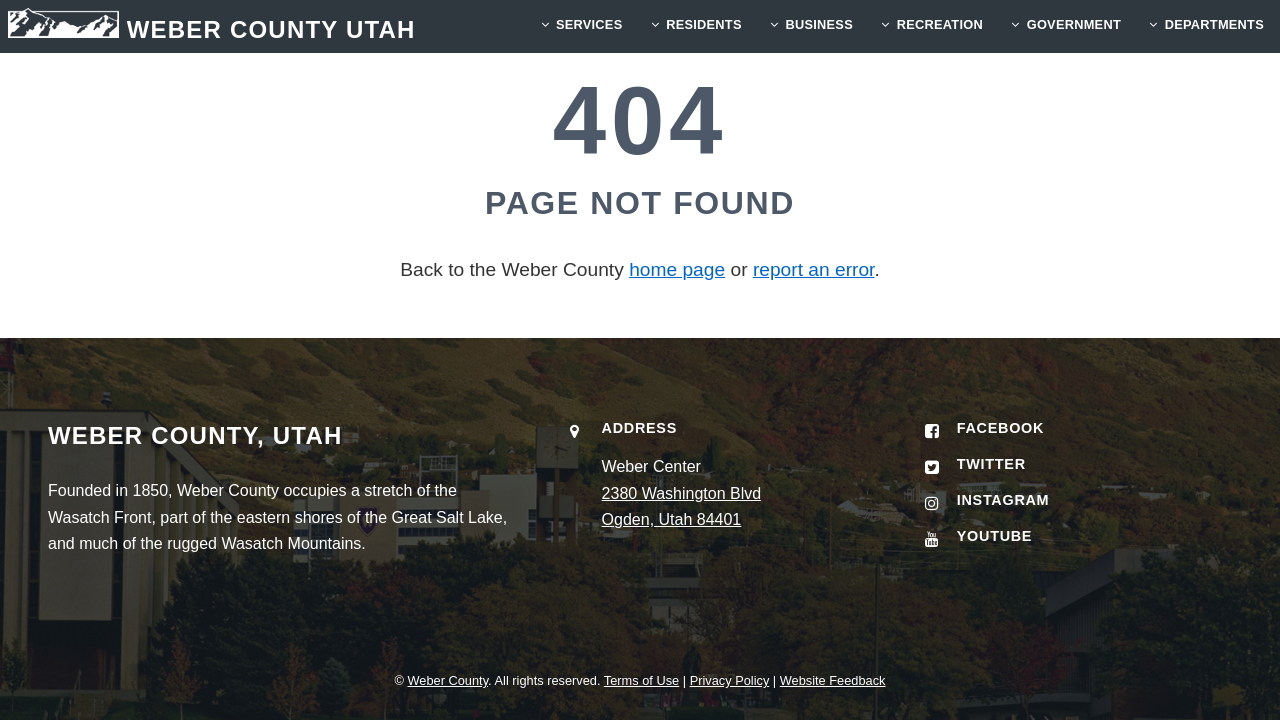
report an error (814, 269)
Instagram (1003, 500)
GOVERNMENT (1074, 24)
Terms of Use (641, 680)
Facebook (1000, 428)
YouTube (994, 536)
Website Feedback (833, 680)
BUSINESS (818, 24)
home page (677, 269)
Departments (1214, 24)
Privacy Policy (730, 680)
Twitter (991, 464)
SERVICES (589, 24)
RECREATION (940, 24)
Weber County (447, 680)
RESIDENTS (704, 24)
